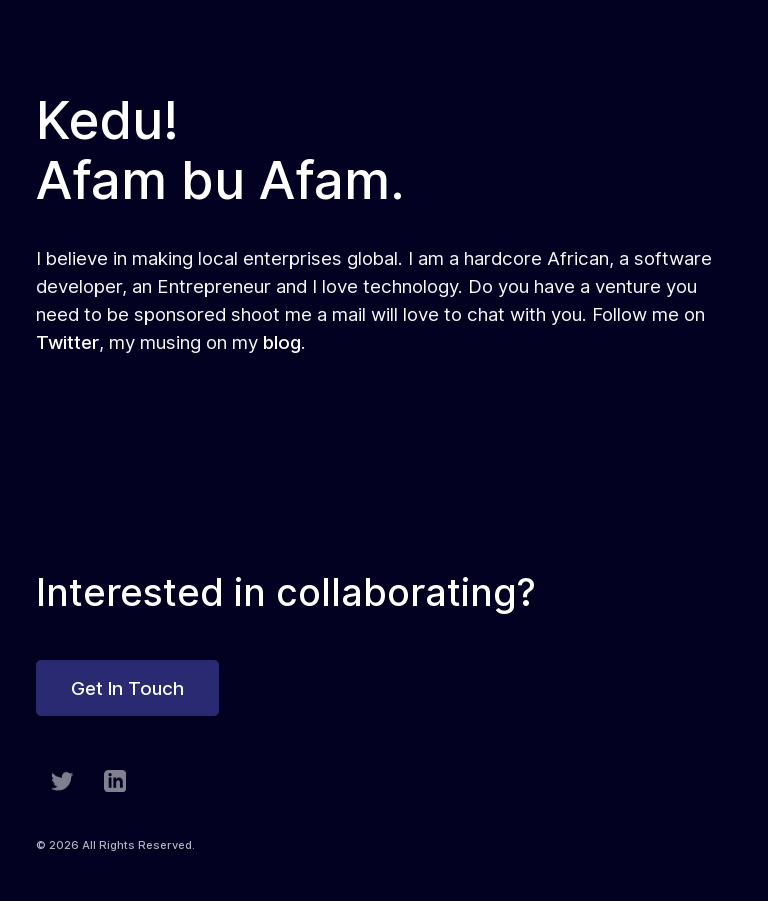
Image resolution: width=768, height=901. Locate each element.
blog (282, 342)
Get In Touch (127, 688)
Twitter (67, 342)
